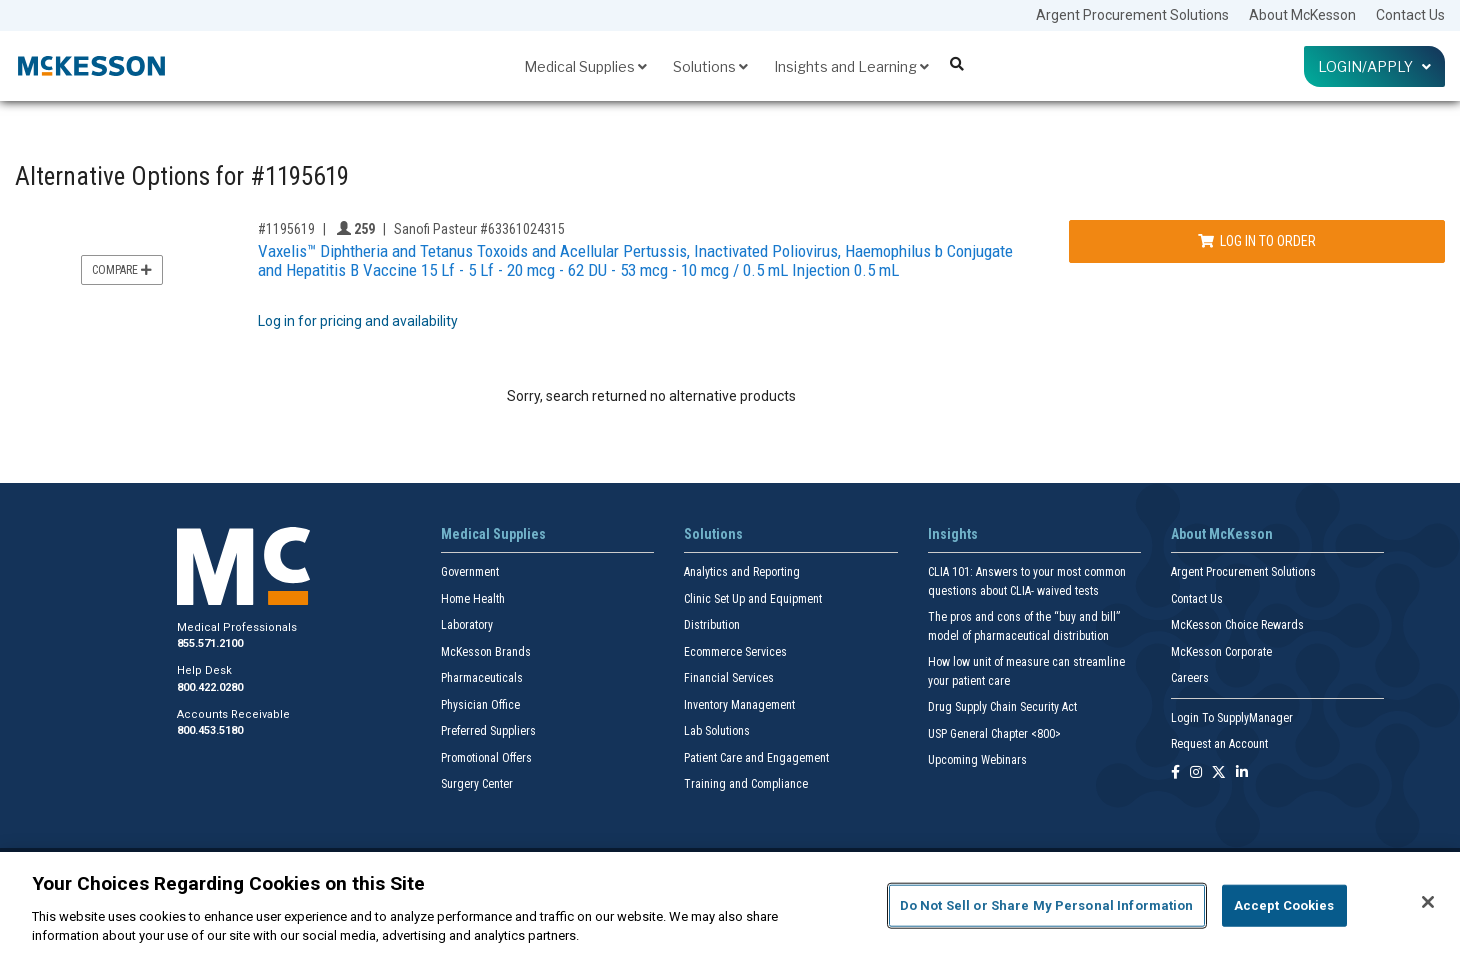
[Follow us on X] (1219, 773)
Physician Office (480, 705)
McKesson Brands (486, 652)
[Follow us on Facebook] (1175, 773)
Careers (1190, 678)
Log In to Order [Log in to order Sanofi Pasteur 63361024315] (1257, 241)
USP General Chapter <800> (994, 734)
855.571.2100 (210, 643)
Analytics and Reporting (742, 572)
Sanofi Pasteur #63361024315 (479, 229)
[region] (730, 904)
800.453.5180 (210, 730)
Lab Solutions (717, 731)
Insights (953, 534)
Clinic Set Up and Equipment (753, 599)
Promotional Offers (486, 758)
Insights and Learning (851, 66)
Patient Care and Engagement (756, 758)
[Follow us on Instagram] (1196, 773)
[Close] (1428, 902)
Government (470, 572)
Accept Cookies (1284, 905)
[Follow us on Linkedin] (1242, 773)
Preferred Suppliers (488, 731)
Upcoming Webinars (977, 760)
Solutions (710, 66)
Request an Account (1219, 744)
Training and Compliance (746, 784)
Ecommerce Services (735, 652)
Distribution (712, 625)
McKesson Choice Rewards (1237, 625)
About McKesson (1302, 15)
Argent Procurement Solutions (1132, 15)
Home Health (473, 599)
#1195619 (286, 229)
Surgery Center (477, 784)
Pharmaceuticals (482, 678)
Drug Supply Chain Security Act (1002, 707)
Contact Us (1410, 15)
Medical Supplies (585, 66)
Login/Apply (1374, 66)
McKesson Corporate (1221, 652)
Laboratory (467, 625)
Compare (122, 270)
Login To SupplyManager (1232, 718)
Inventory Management (739, 705)
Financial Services (729, 678)
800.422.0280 (210, 687)
